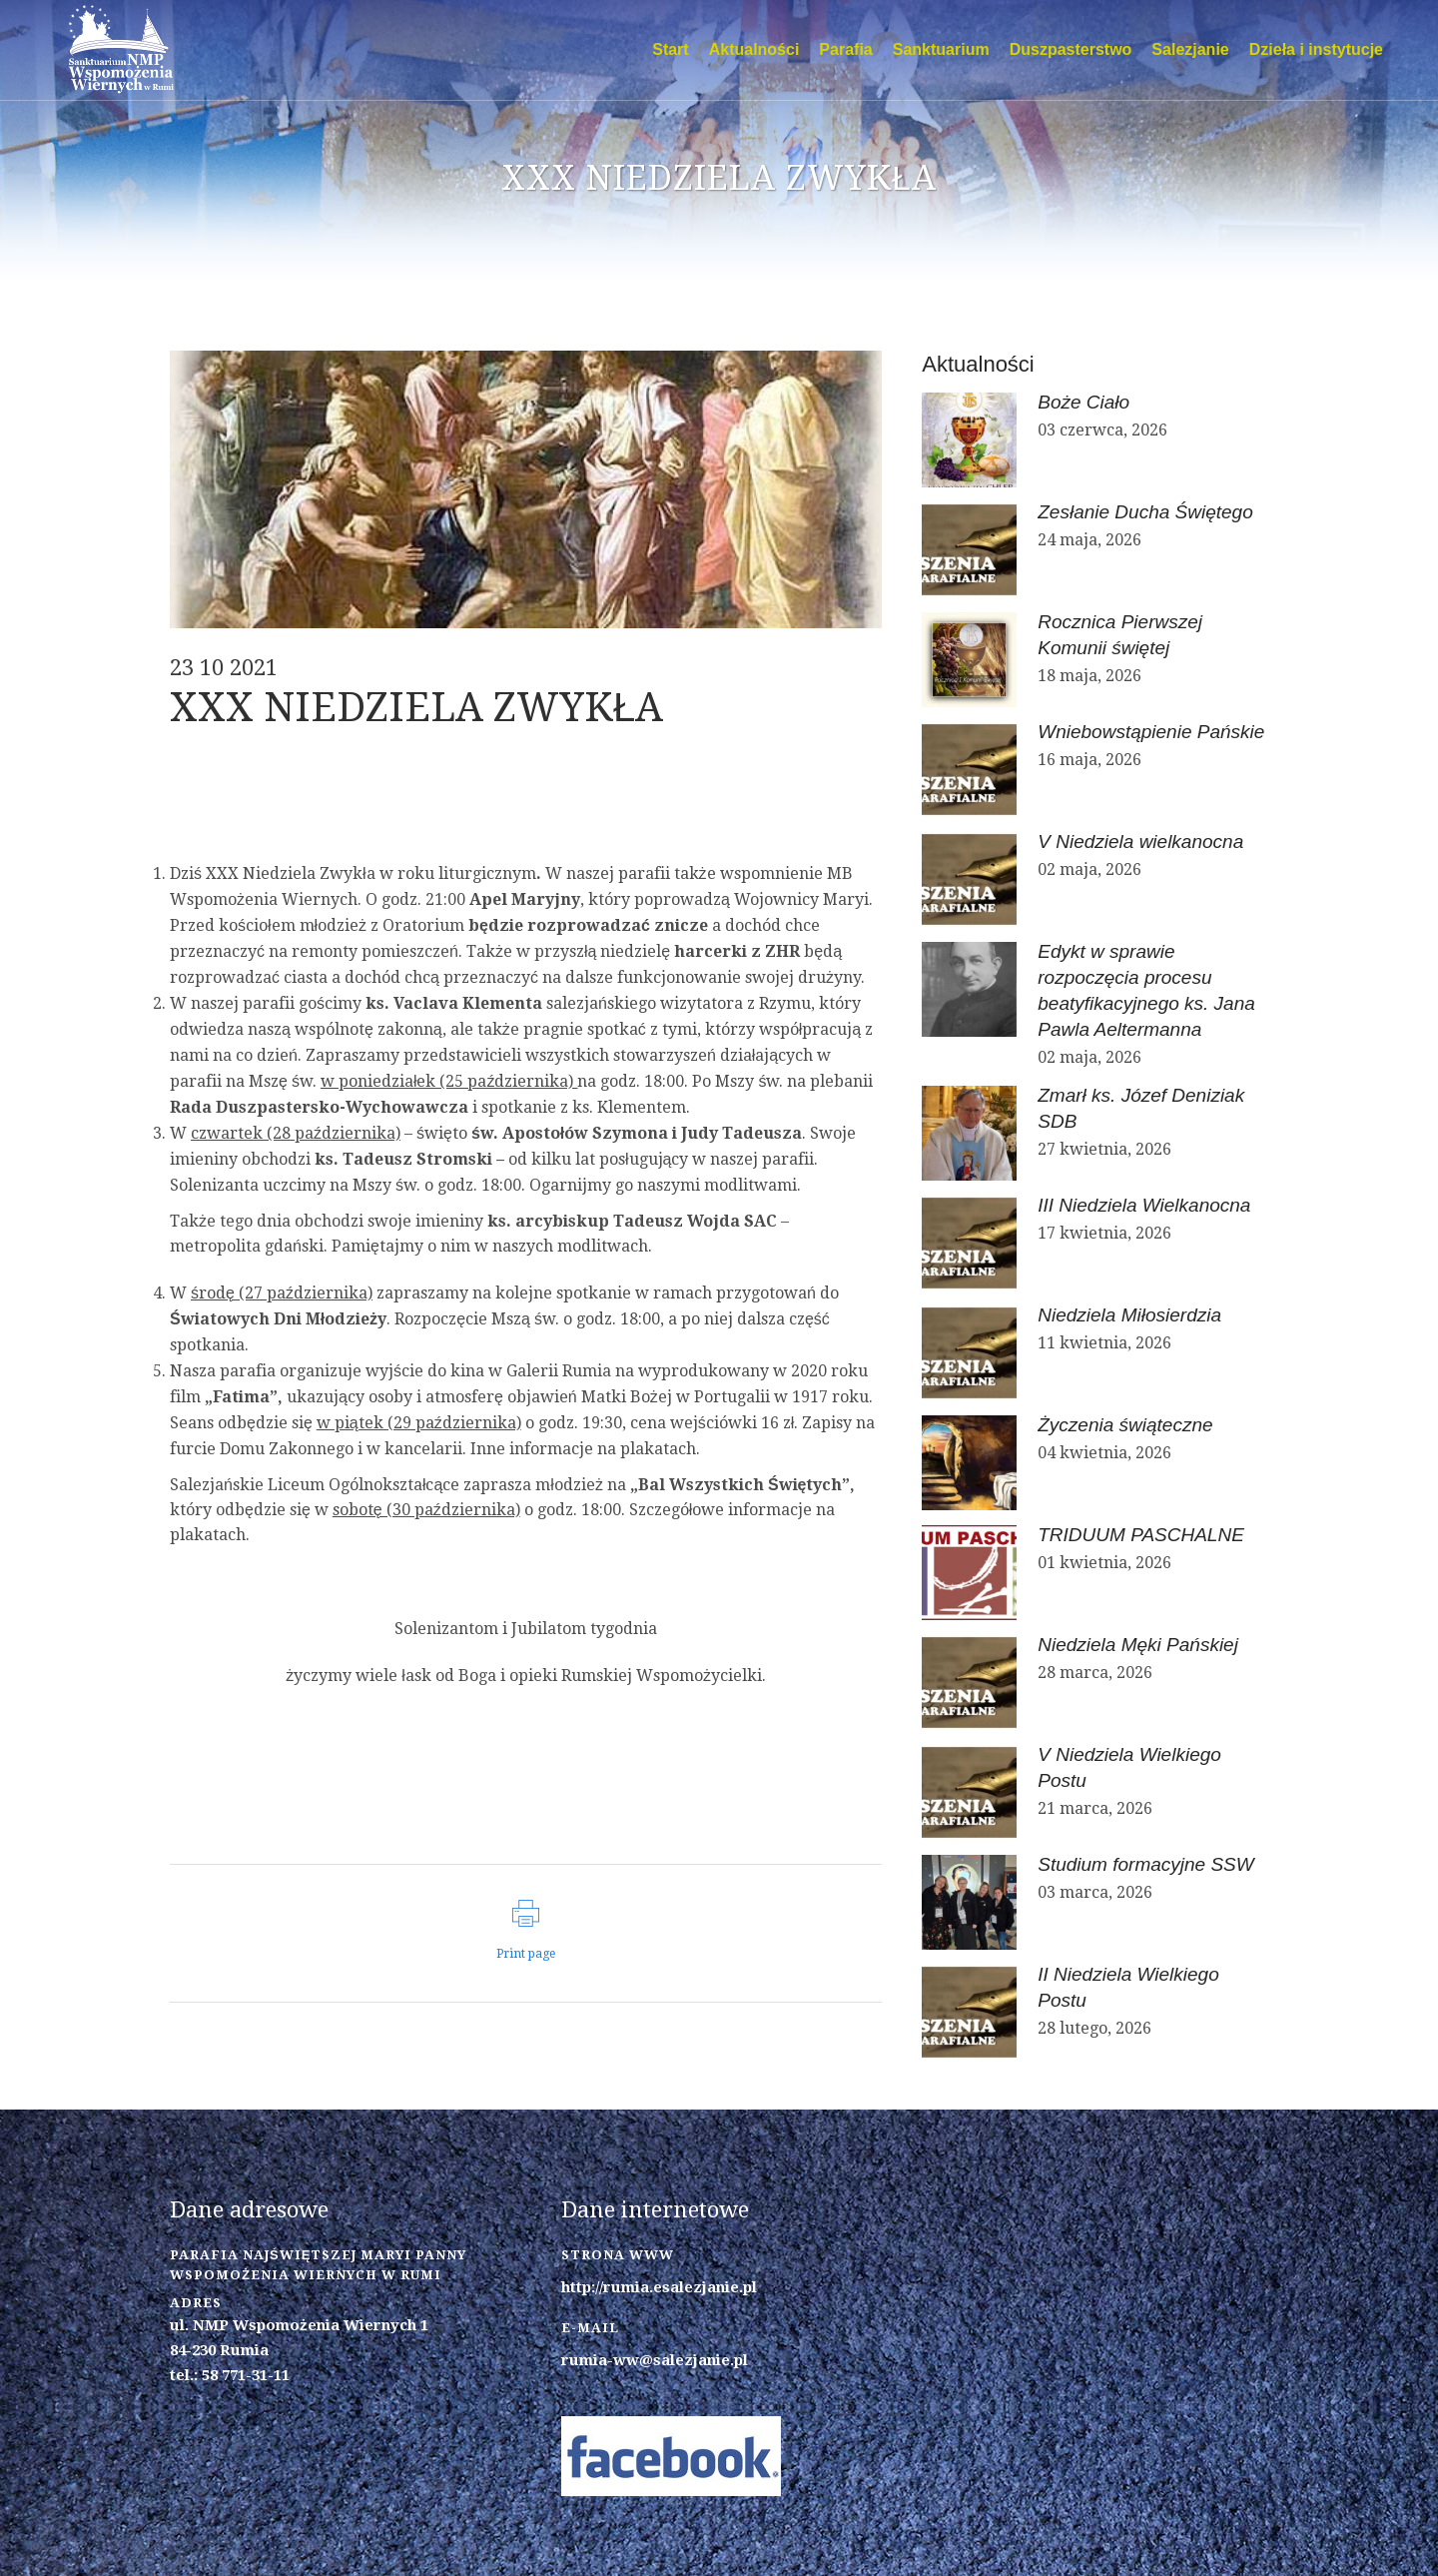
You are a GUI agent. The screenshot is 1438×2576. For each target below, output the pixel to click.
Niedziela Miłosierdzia (1129, 1314)
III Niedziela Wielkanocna (1144, 1205)
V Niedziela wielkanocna (1140, 841)
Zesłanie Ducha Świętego (1145, 511)
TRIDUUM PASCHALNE (1141, 1534)
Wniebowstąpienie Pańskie (1151, 731)
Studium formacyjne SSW (1145, 1864)
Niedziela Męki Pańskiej (1138, 1644)
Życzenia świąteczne (1125, 1424)
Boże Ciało (1083, 402)
